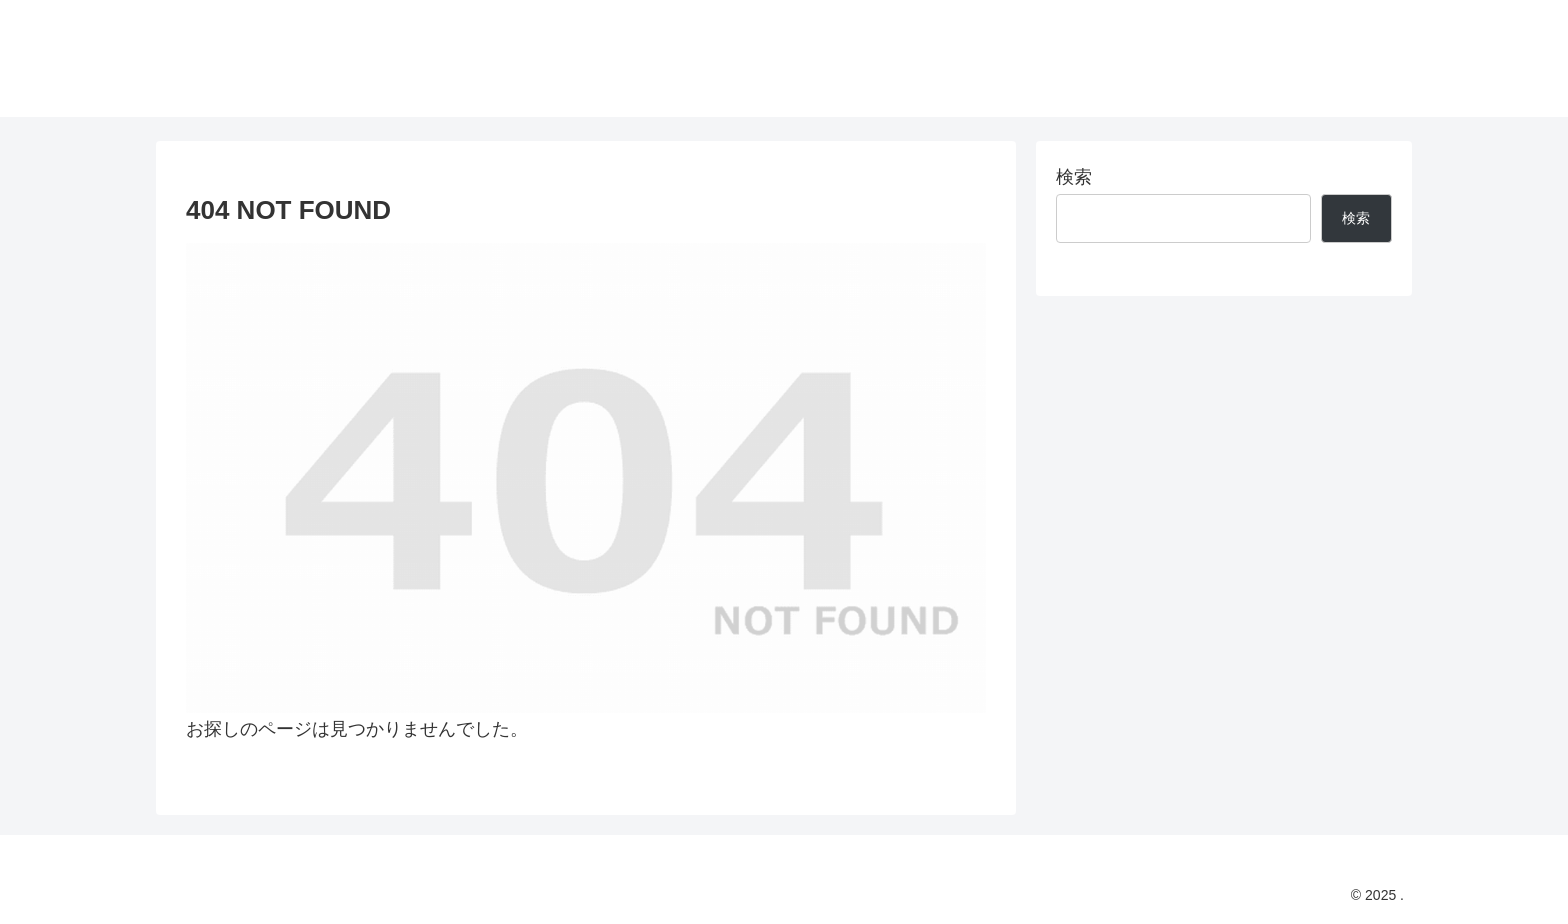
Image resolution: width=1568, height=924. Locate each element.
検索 (1074, 177)
